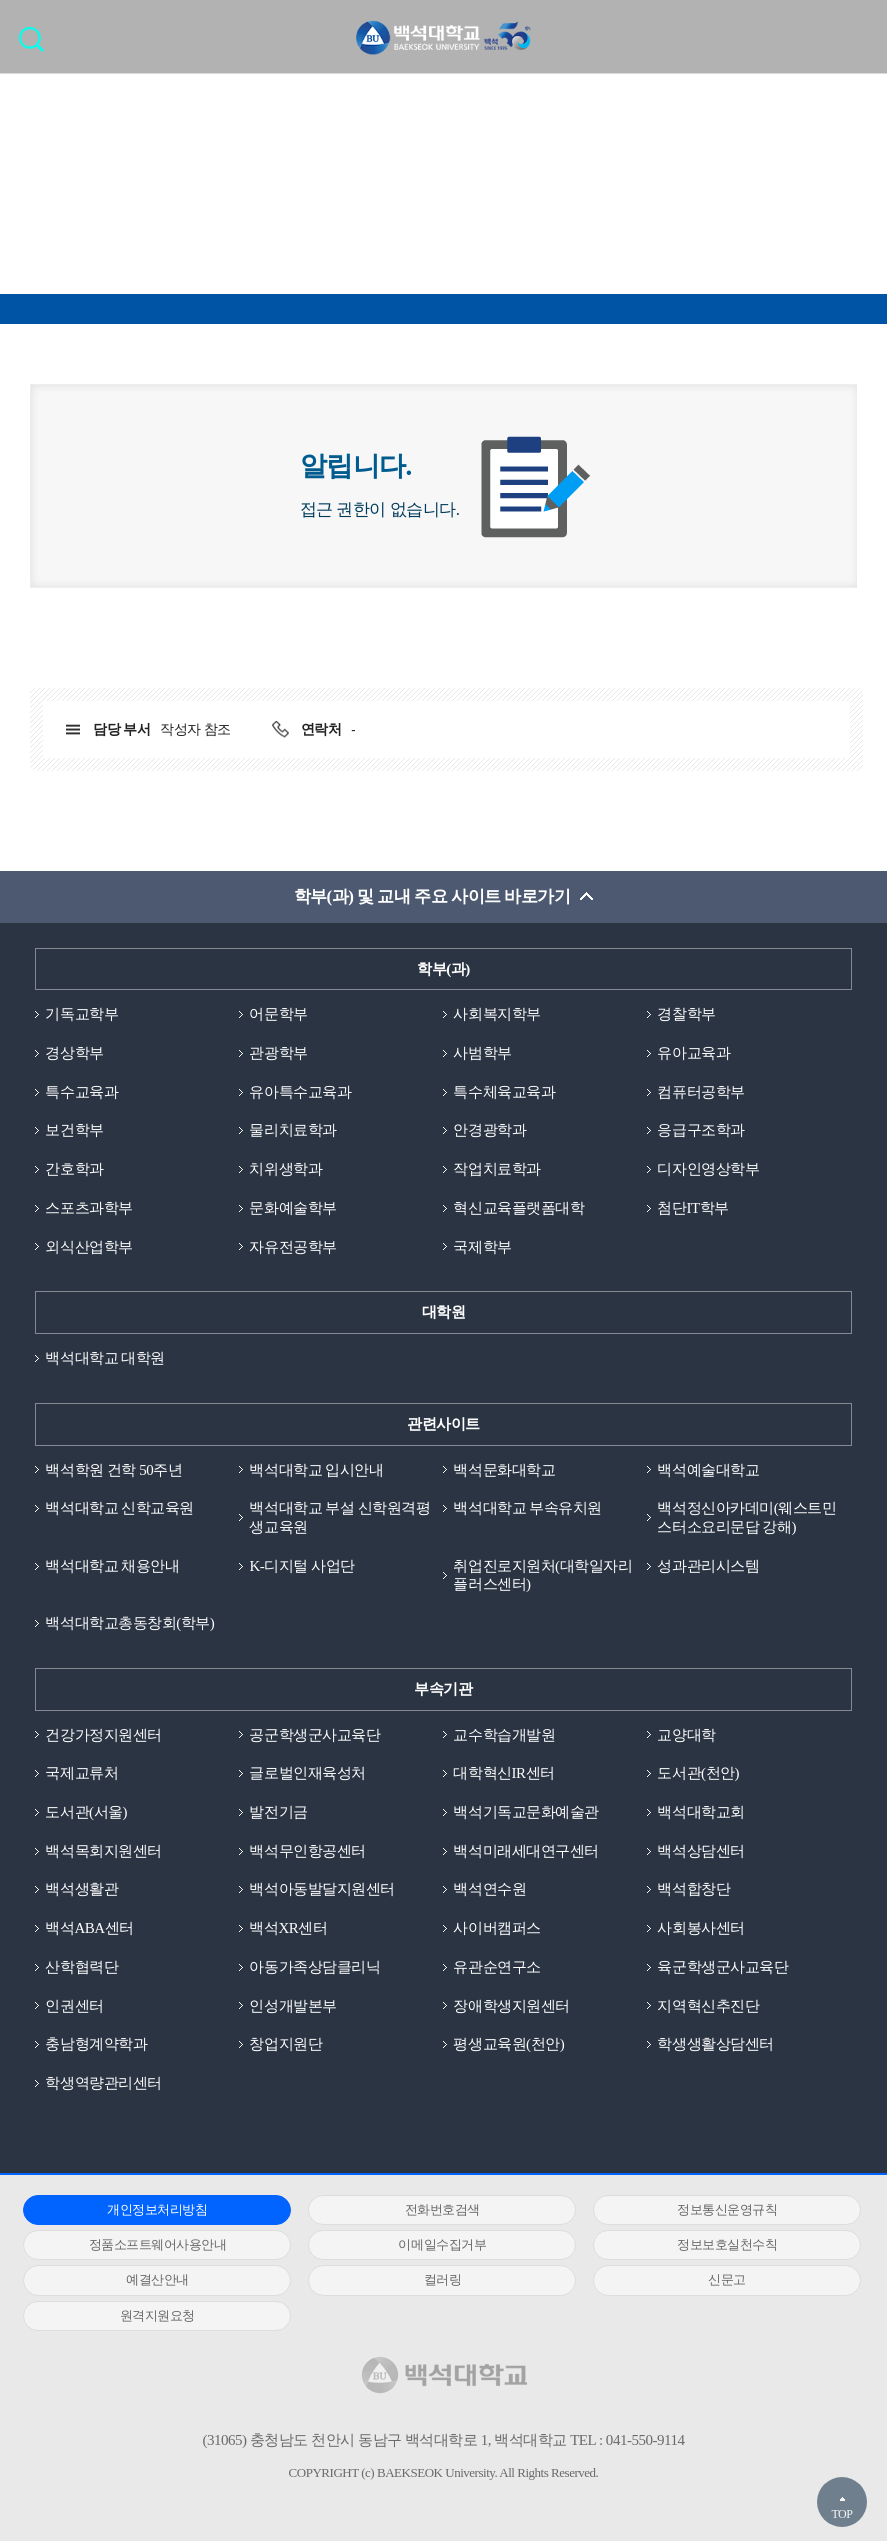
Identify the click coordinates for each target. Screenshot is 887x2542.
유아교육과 (693, 1053)
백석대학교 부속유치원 (527, 1509)
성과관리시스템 (708, 1566)
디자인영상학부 (708, 1169)
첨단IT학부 (692, 1208)
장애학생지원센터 (511, 2006)
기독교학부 (81, 1014)
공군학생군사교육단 (314, 1735)
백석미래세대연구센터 (525, 1851)
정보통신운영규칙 (712, 2210)
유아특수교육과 (300, 1092)
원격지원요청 (154, 2315)
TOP (841, 2514)
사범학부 (482, 1053)
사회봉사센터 (700, 1929)
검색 (36, 45)
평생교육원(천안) (508, 2045)
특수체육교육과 (504, 1092)
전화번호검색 (433, 2210)
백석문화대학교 (504, 1470)
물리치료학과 (292, 1131)
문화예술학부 (292, 1208)
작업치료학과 (496, 1169)
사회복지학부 (496, 1014)
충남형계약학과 (96, 2045)
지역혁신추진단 (708, 2006)
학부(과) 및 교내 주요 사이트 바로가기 (431, 896)
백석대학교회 (700, 1813)
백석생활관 (81, 1890)
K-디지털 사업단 (301, 1566)
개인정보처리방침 (154, 2210)
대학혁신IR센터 (503, 1774)
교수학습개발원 (504, 1735)
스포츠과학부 (88, 1208)
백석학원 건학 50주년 (113, 1470)
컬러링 (433, 2280)
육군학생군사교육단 (722, 1968)
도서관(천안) (698, 1774)
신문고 (712, 2280)
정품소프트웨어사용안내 (155, 2245)
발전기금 (278, 1813)
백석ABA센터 (89, 1929)
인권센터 (74, 2006)
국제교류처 (81, 1774)
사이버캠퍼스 (496, 1929)
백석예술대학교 (708, 1470)
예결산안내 (154, 2280)
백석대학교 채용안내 (112, 1566)
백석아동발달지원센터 (321, 1890)
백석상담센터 (700, 1851)
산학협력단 (81, 1968)
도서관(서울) (86, 1813)
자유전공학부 (292, 1247)
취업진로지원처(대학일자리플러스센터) (542, 1575)
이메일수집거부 (433, 2245)
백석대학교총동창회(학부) (129, 1624)
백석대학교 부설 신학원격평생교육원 (339, 1518)
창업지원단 (285, 2045)
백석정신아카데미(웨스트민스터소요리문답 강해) (746, 1518)
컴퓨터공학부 (700, 1092)
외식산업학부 (88, 1247)
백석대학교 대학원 (104, 1358)
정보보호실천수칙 (712, 2245)
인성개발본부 (292, 2006)
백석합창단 (693, 1890)
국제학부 (482, 1247)
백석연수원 (489, 1890)
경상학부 (74, 1053)
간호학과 (74, 1169)
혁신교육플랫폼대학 (518, 1208)
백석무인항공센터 (307, 1851)
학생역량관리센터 (103, 2084)
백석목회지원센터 (103, 1851)
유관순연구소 (496, 1968)
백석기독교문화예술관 (525, 1813)
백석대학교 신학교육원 (119, 1509)
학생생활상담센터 (715, 2045)
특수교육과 (81, 1092)
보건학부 (74, 1131)
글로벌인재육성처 (307, 1774)
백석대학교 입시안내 (316, 1470)
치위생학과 (285, 1169)
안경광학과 (489, 1131)
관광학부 (278, 1053)
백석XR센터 (288, 1929)
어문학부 (278, 1014)
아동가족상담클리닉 (314, 1968)
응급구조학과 (700, 1131)
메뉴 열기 (857, 36)
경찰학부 (686, 1014)
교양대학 (686, 1735)
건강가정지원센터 (103, 1735)
